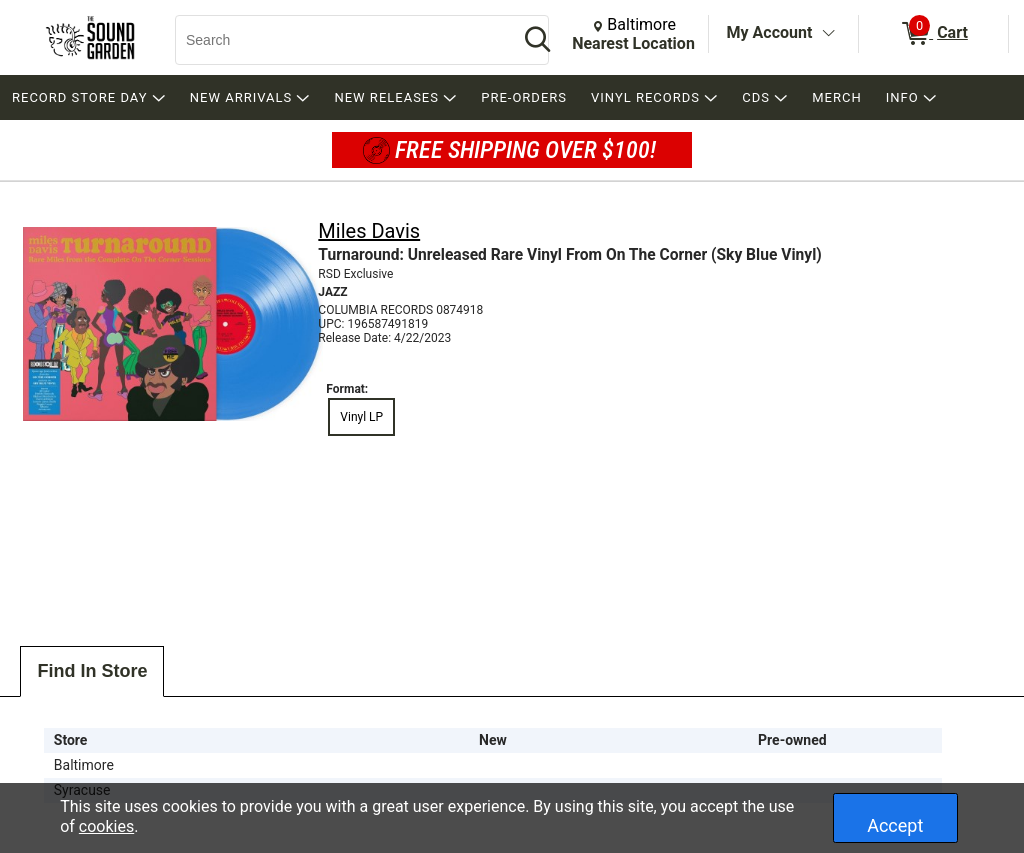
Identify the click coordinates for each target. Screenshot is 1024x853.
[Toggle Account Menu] (828, 34)
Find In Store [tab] (92, 671)
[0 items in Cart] (933, 34)
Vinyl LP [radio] (361, 417)
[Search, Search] (337, 40)
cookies (106, 826)
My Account (770, 32)
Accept (895, 825)
